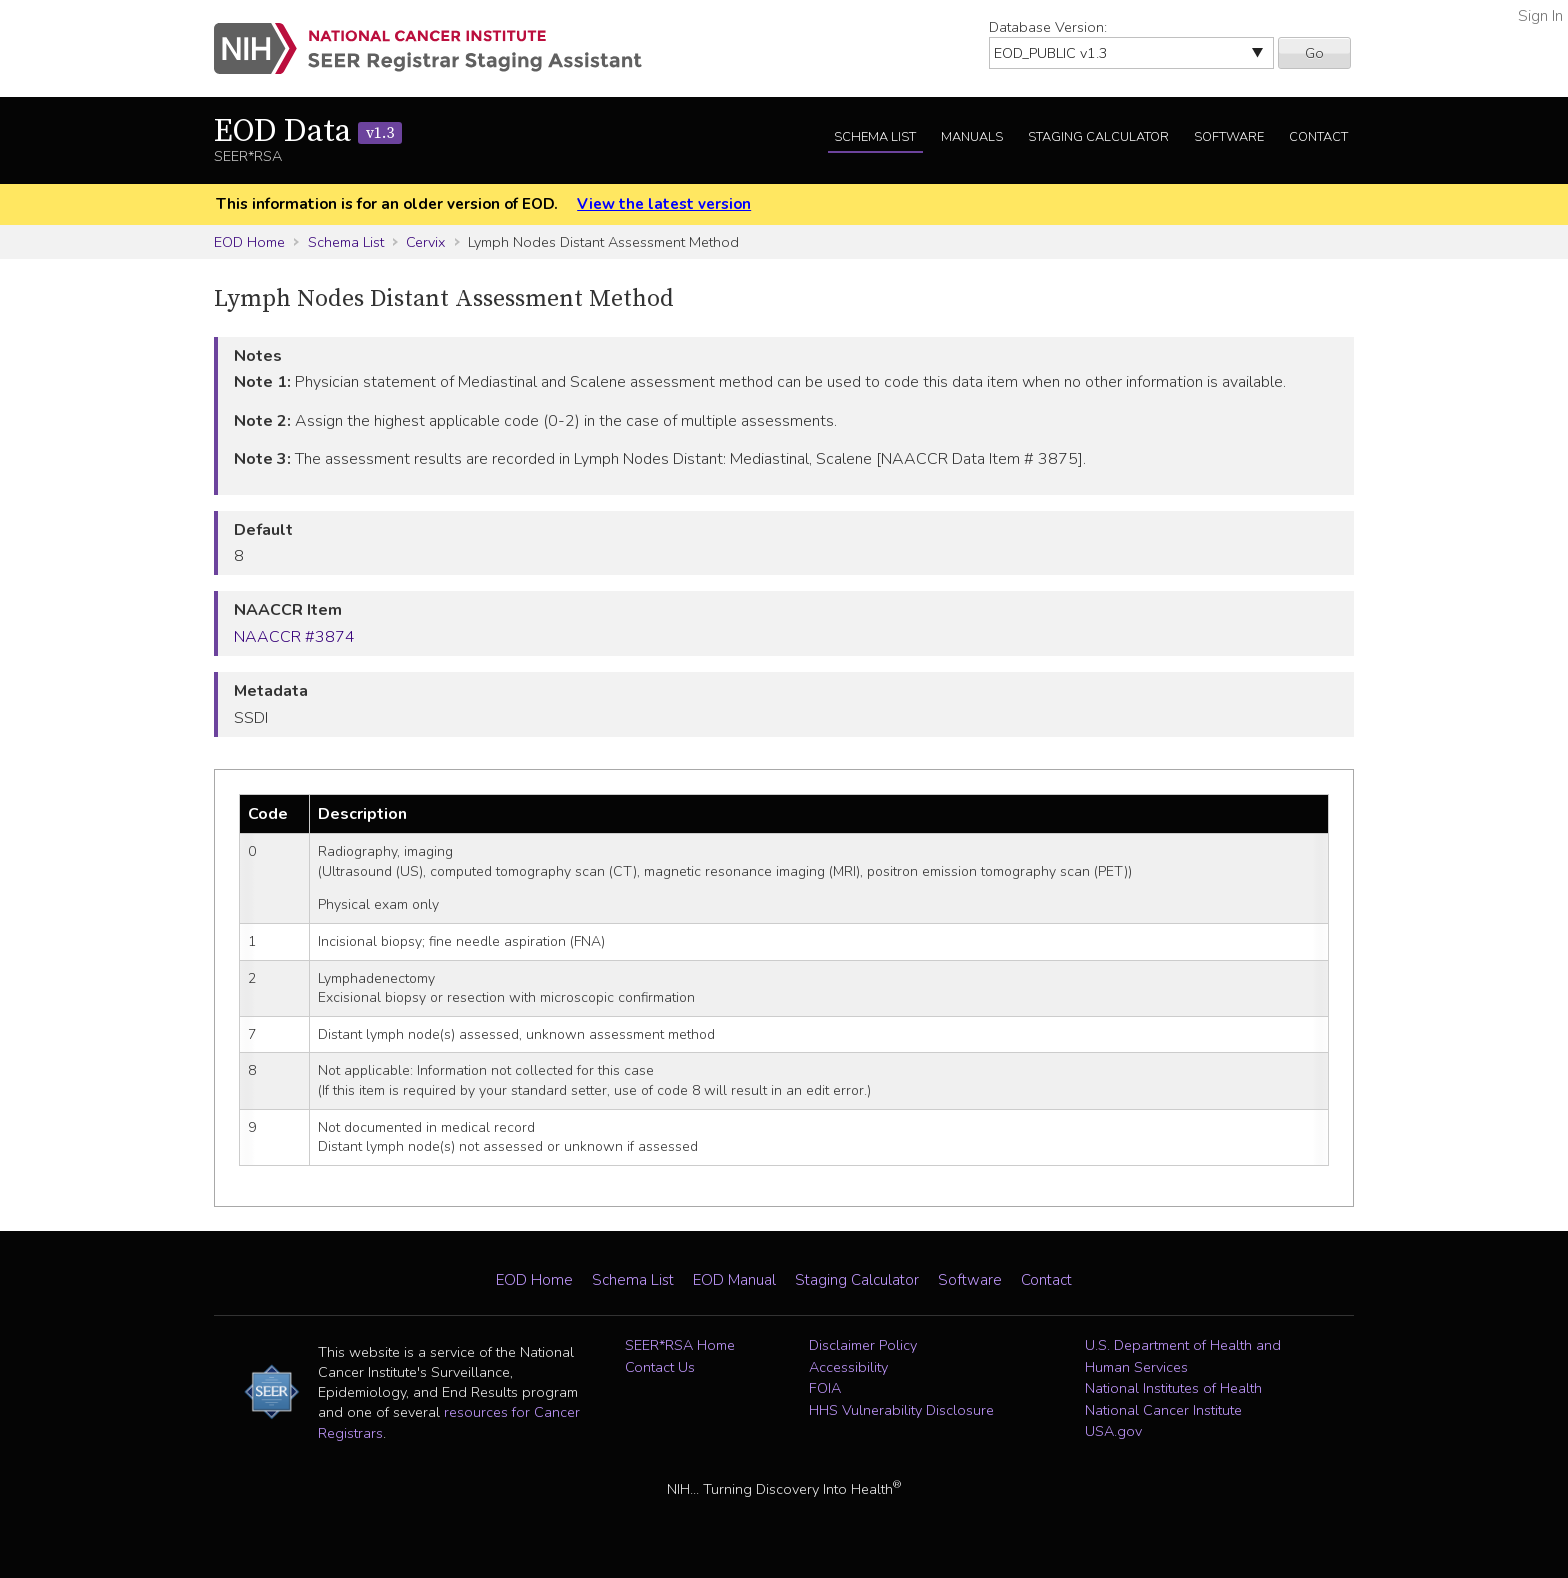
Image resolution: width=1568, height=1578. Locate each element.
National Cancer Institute (1163, 1410)
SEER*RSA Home (680, 1345)
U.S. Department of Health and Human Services (1183, 1356)
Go (1314, 53)
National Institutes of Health (1173, 1388)
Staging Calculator (1098, 137)
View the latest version (664, 204)
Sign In (1540, 16)
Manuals (972, 137)
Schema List (875, 137)
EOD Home (249, 242)
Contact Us (660, 1367)
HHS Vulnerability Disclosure (901, 1410)
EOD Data (308, 132)
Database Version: (1048, 27)
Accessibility (848, 1367)
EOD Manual (734, 1280)
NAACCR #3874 (294, 637)
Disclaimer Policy (863, 1345)
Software (1229, 137)
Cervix (425, 242)
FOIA (825, 1388)
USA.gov (1113, 1431)
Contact (1318, 137)
